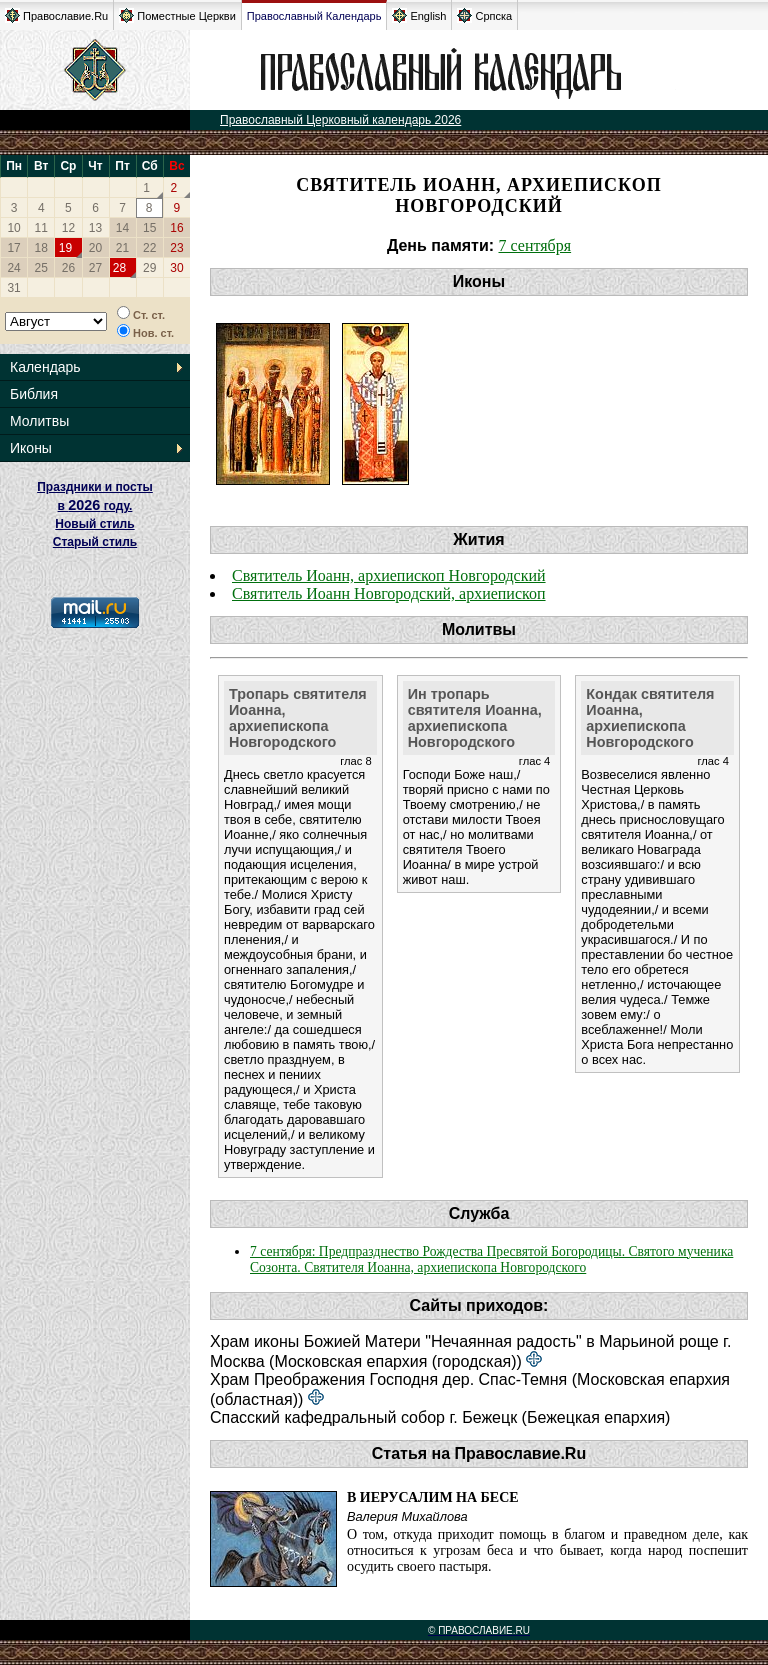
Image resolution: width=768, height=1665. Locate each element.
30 (176, 268)
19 (65, 248)
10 (13, 228)
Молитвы (39, 421)
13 (95, 228)
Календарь (45, 367)
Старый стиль (95, 542)
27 (95, 268)
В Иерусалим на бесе (433, 1497)
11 (41, 228)
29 (149, 268)
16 (176, 228)
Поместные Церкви (177, 15)
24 (13, 268)
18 (41, 248)
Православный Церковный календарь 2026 (340, 120)
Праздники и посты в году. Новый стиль (95, 505)
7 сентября (535, 245)
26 (68, 268)
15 (149, 228)
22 (149, 248)
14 (122, 228)
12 (68, 228)
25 (41, 268)
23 (176, 248)
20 (95, 248)
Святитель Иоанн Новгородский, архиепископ (389, 593)
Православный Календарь (314, 16)
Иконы (31, 448)
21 (122, 248)
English (419, 15)
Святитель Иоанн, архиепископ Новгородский (389, 575)
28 (119, 268)
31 (13, 288)
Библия (34, 394)
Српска (484, 15)
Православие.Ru (56, 15)
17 (13, 248)
